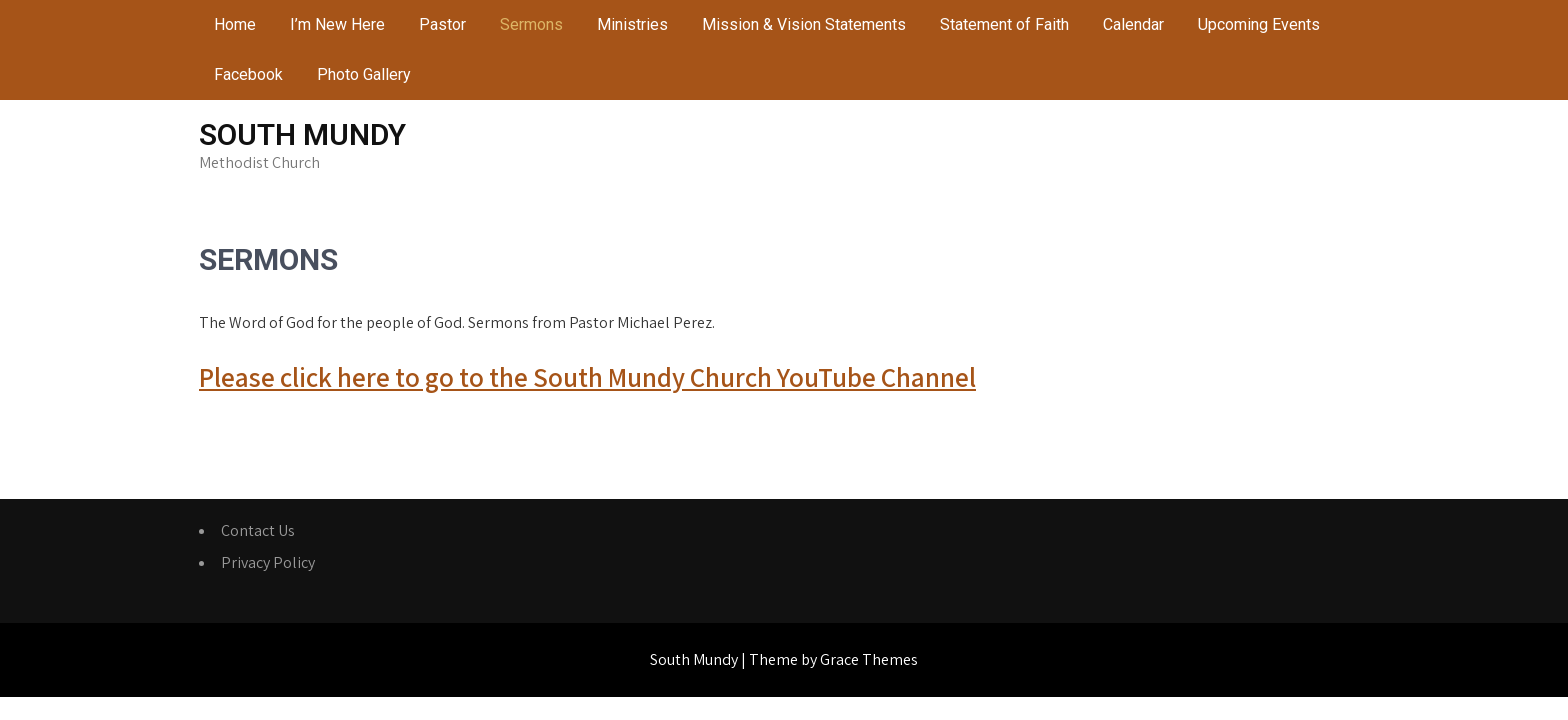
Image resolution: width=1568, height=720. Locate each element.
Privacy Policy (268, 562)
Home (235, 24)
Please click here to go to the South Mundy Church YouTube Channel (587, 377)
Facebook (248, 74)
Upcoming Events (1259, 24)
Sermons (531, 24)
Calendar (1133, 24)
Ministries (632, 24)
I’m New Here (337, 24)
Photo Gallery (364, 74)
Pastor (442, 24)
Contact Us (258, 530)
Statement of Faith (1004, 24)
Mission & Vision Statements (804, 24)
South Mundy (302, 134)
